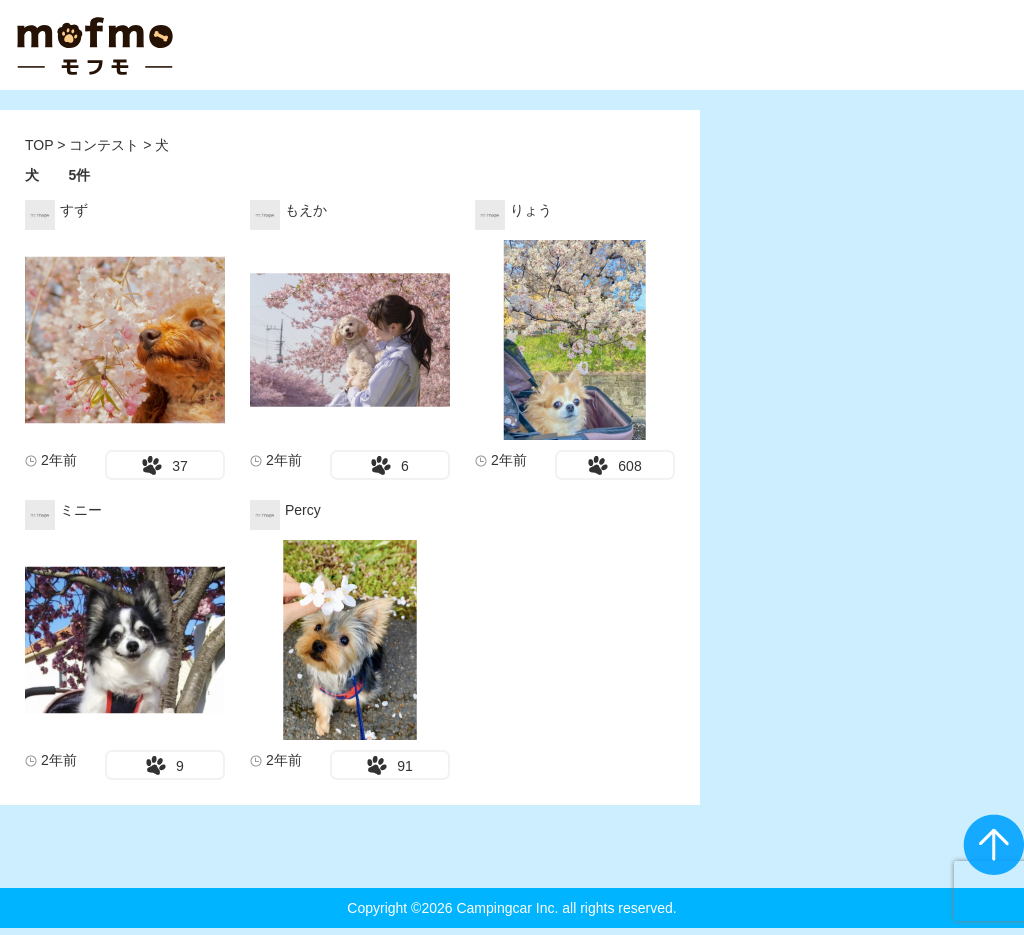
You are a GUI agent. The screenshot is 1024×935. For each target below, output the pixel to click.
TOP (39, 145)
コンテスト (106, 145)
